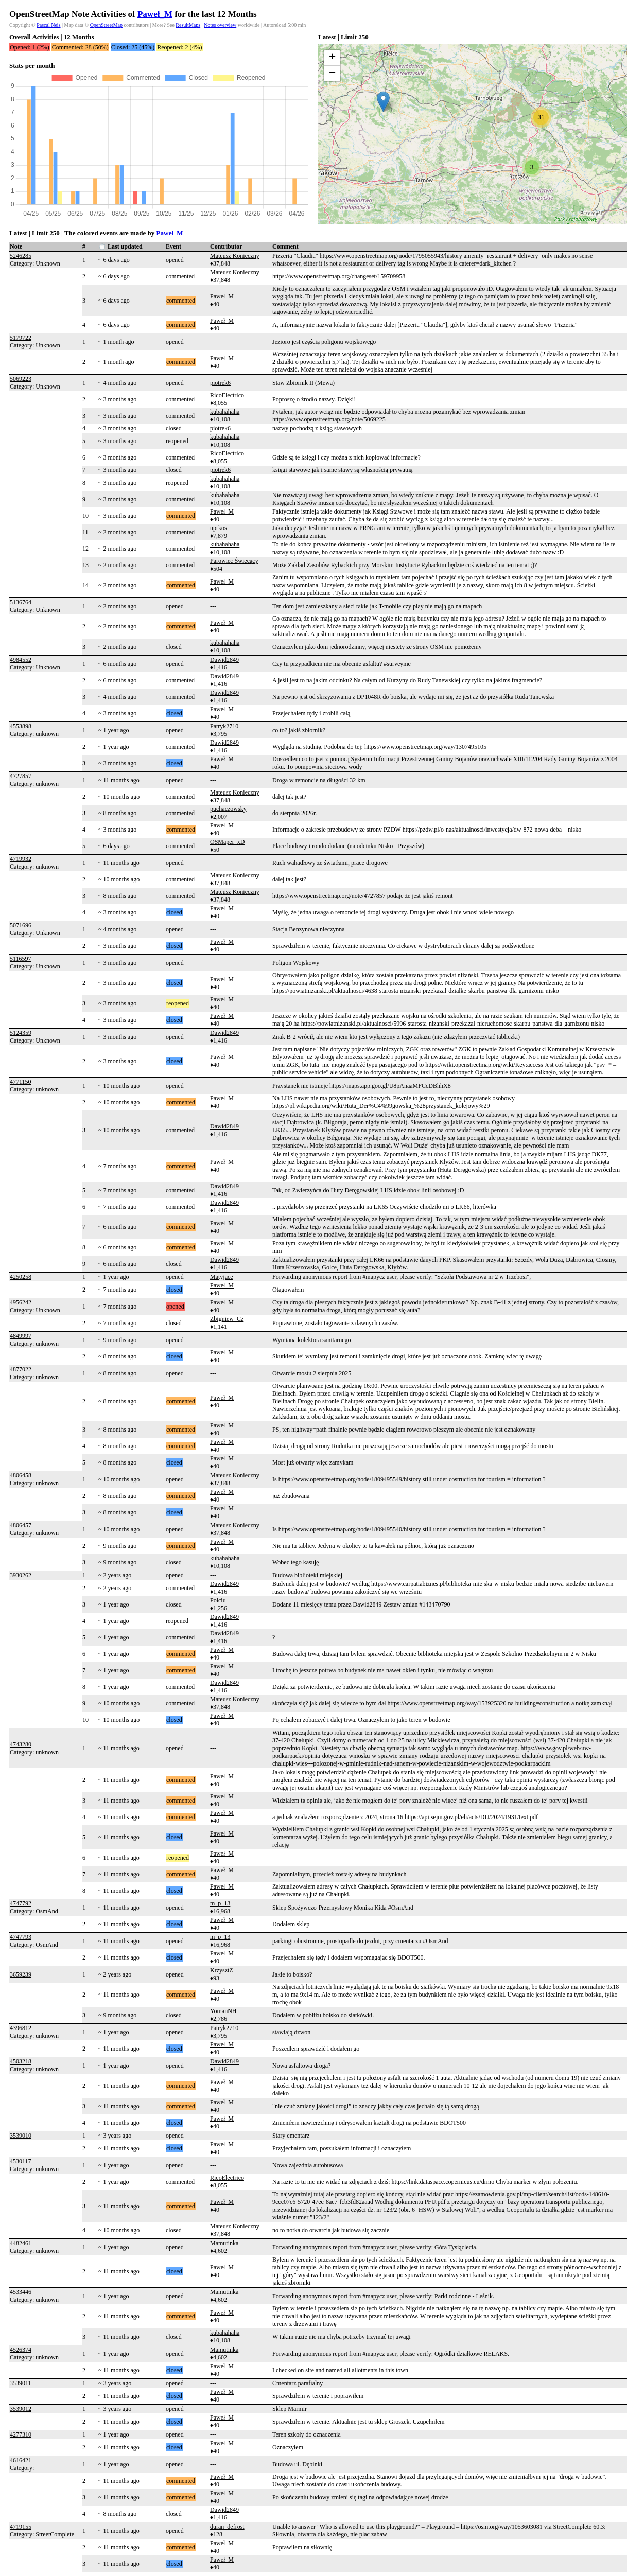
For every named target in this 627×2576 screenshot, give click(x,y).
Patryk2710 (224, 726)
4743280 (20, 1744)
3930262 (20, 1575)
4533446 (20, 2292)
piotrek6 (220, 382)
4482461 (20, 2243)
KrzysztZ (221, 1970)
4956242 (20, 1302)
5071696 (20, 925)
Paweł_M (154, 14)
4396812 (20, 2028)
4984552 (20, 659)
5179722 (20, 337)
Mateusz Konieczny (234, 255)
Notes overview (220, 25)
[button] (383, 101)
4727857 (20, 776)
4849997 (20, 1335)
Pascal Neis (48, 25)
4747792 (20, 1903)
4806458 (20, 1475)
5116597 (20, 958)
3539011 (20, 2383)
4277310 (20, 2434)
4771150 (20, 1081)
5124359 (20, 1032)
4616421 (20, 2460)
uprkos (218, 528)
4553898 (20, 726)
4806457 (20, 1525)
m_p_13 (220, 1903)
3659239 (20, 1974)
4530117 (20, 2161)
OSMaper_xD (227, 841)
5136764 (20, 602)
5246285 (20, 255)
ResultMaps (188, 25)
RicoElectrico (227, 395)
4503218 (20, 2061)
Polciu (218, 1600)
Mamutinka (224, 2243)
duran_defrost (227, 2526)
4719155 (20, 2526)
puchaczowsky (228, 809)
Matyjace (221, 1276)
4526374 (20, 2349)
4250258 (20, 1276)
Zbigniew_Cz (226, 1318)
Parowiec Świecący (234, 560)
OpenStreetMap (106, 25)
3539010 (20, 2135)
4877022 (20, 1369)
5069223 (20, 378)
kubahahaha (224, 411)
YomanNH (223, 2011)
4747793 (20, 1936)
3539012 (20, 2408)
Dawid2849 (224, 659)
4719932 (20, 858)
